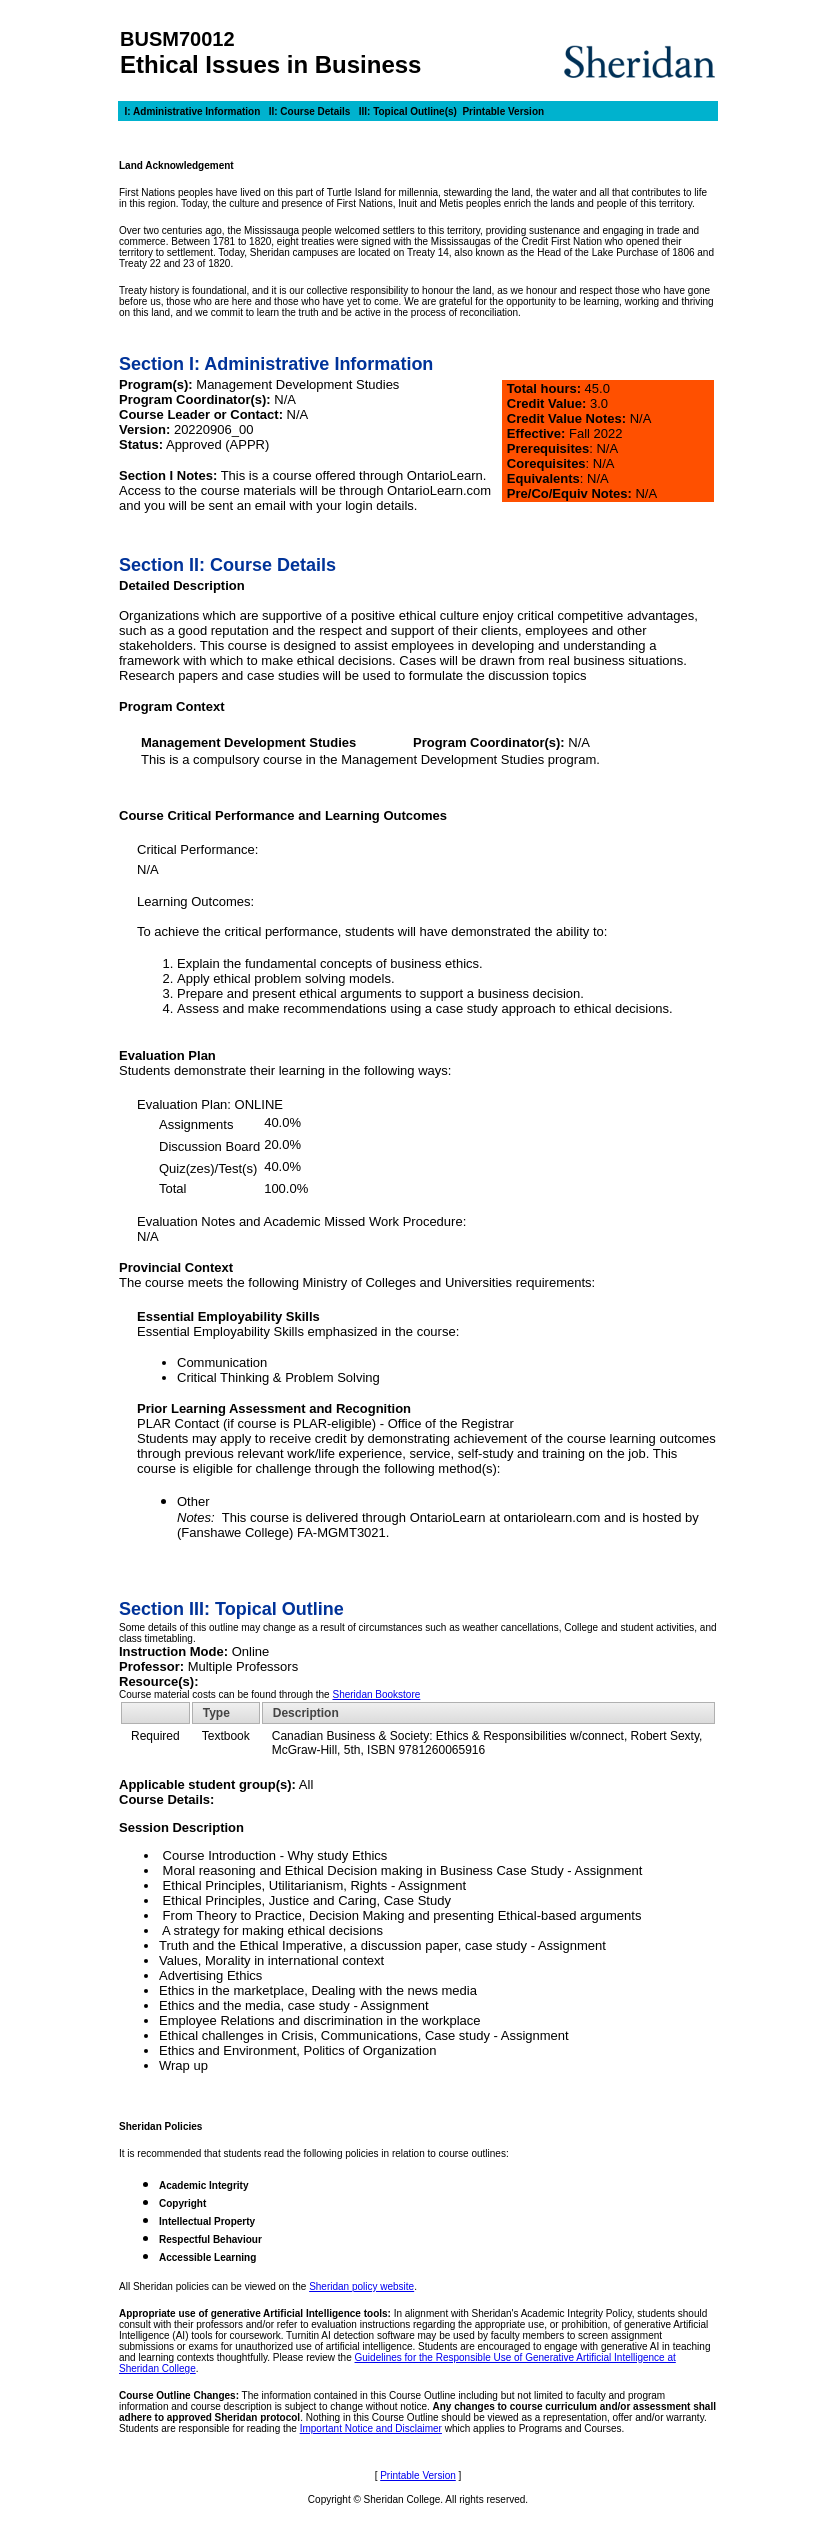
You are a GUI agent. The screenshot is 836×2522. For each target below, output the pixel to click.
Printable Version (503, 111)
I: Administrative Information (191, 111)
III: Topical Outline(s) (408, 111)
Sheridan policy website (361, 2286)
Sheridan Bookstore (376, 1694)
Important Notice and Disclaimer (371, 2428)
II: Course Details (310, 111)
